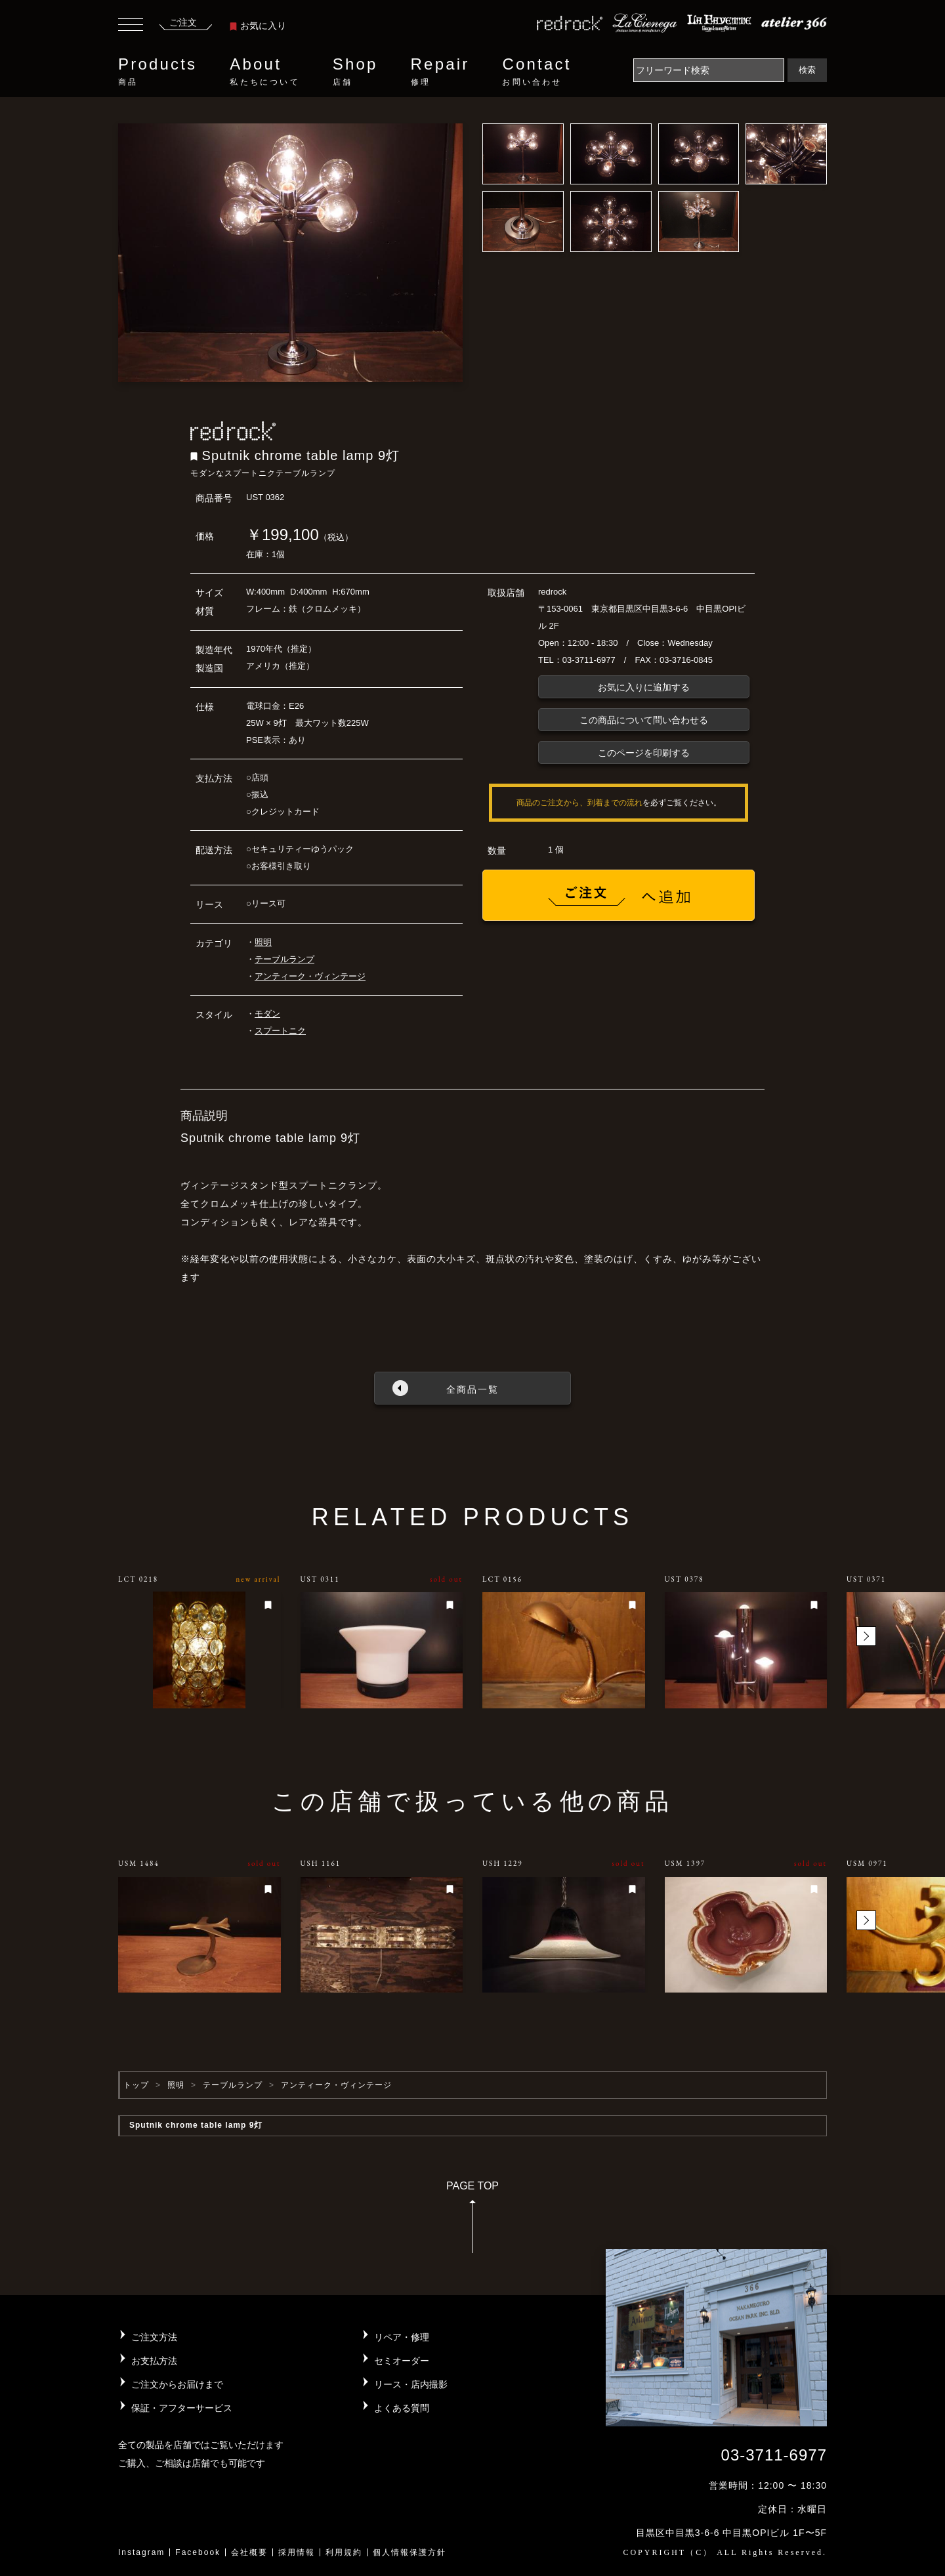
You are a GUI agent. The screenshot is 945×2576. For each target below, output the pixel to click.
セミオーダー (401, 2360)
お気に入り (258, 25)
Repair (440, 71)
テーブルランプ (284, 959)
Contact (536, 71)
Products (157, 71)
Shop (355, 71)
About (264, 71)
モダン (267, 1014)
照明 (263, 942)
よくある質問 (401, 2408)
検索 (807, 70)
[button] (866, 1636)
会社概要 (249, 2552)
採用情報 (296, 2552)
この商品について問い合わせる (643, 720)
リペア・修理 (401, 2337)
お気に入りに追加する (644, 687)
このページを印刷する (644, 753)
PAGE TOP (472, 2221)
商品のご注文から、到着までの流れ (579, 802)
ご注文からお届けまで (177, 2384)
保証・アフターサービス (181, 2408)
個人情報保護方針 (409, 2552)
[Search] (708, 70)
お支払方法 (154, 2360)
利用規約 (344, 2552)
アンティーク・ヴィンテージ (310, 976)
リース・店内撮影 (411, 2384)
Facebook (197, 2552)
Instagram (141, 2552)
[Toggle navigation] (130, 26)
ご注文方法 (154, 2337)
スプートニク (280, 1031)
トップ (136, 2085)
